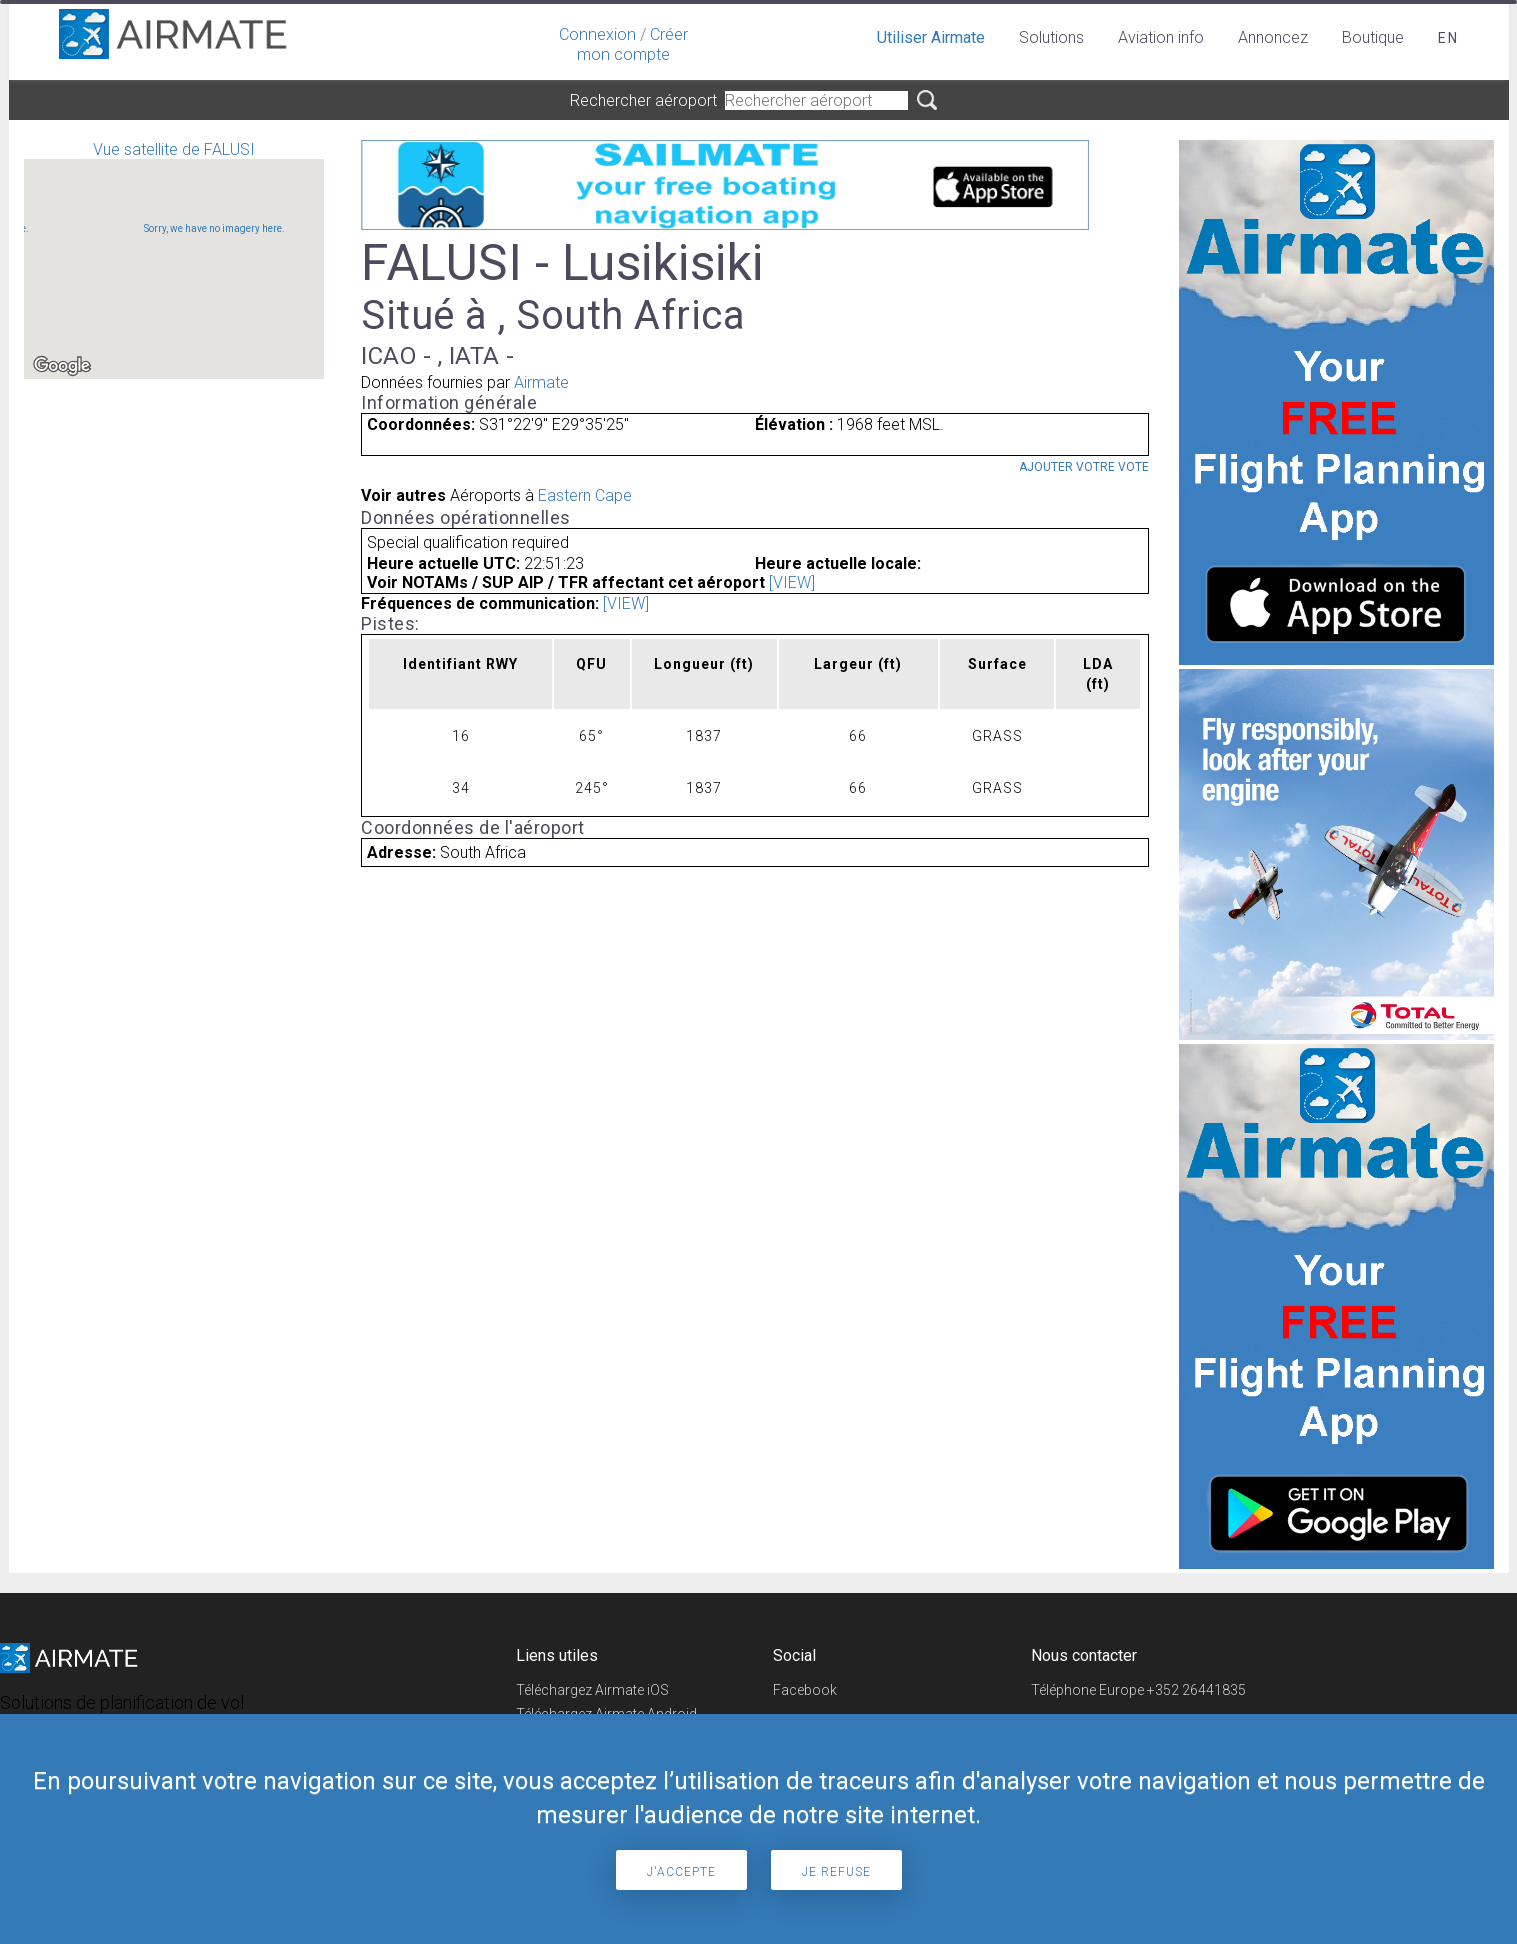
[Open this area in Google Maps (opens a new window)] (62, 366)
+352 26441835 (1196, 1690)
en (1448, 38)
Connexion (597, 34)
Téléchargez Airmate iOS (592, 1690)
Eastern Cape (585, 495)
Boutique (1373, 37)
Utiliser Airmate (931, 37)
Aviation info (1161, 37)
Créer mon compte (632, 44)
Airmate (541, 382)
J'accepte (681, 1872)
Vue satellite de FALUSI (174, 259)
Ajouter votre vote (1084, 467)
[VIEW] (792, 582)
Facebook (805, 1690)
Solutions (1051, 37)
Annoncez (1273, 37)
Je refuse (836, 1872)
